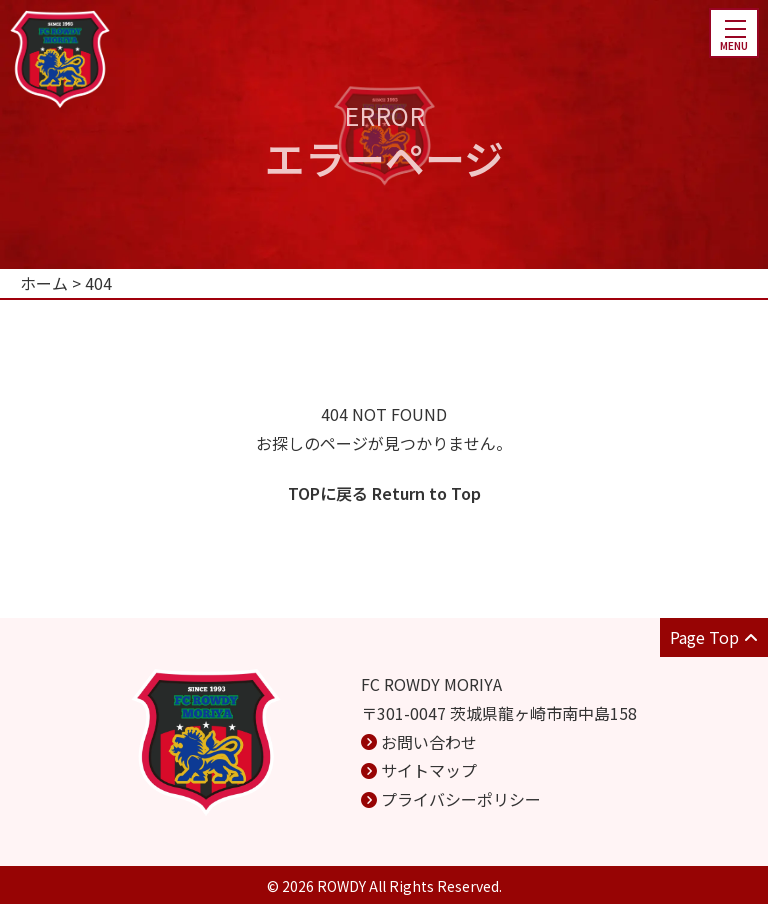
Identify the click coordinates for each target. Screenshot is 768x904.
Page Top (714, 637)
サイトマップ (429, 770)
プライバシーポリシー (461, 799)
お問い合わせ (429, 742)
